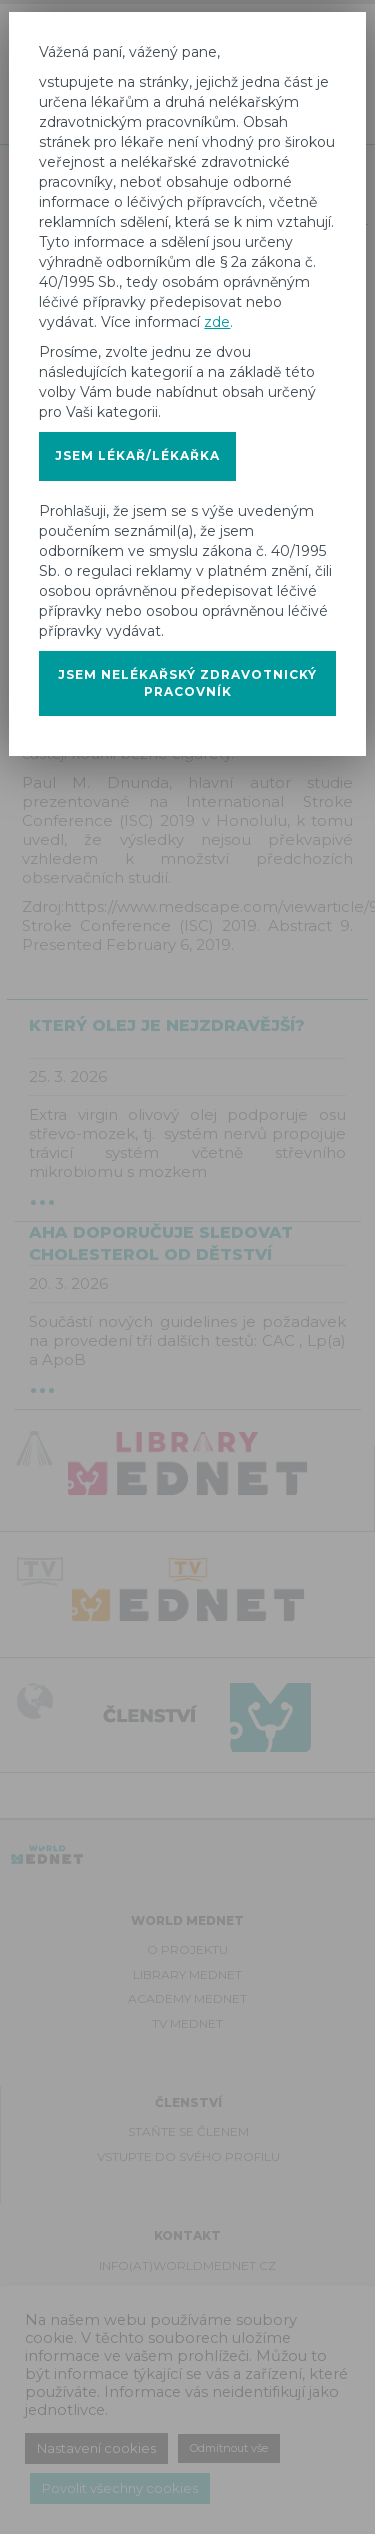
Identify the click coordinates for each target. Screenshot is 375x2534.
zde (217, 322)
